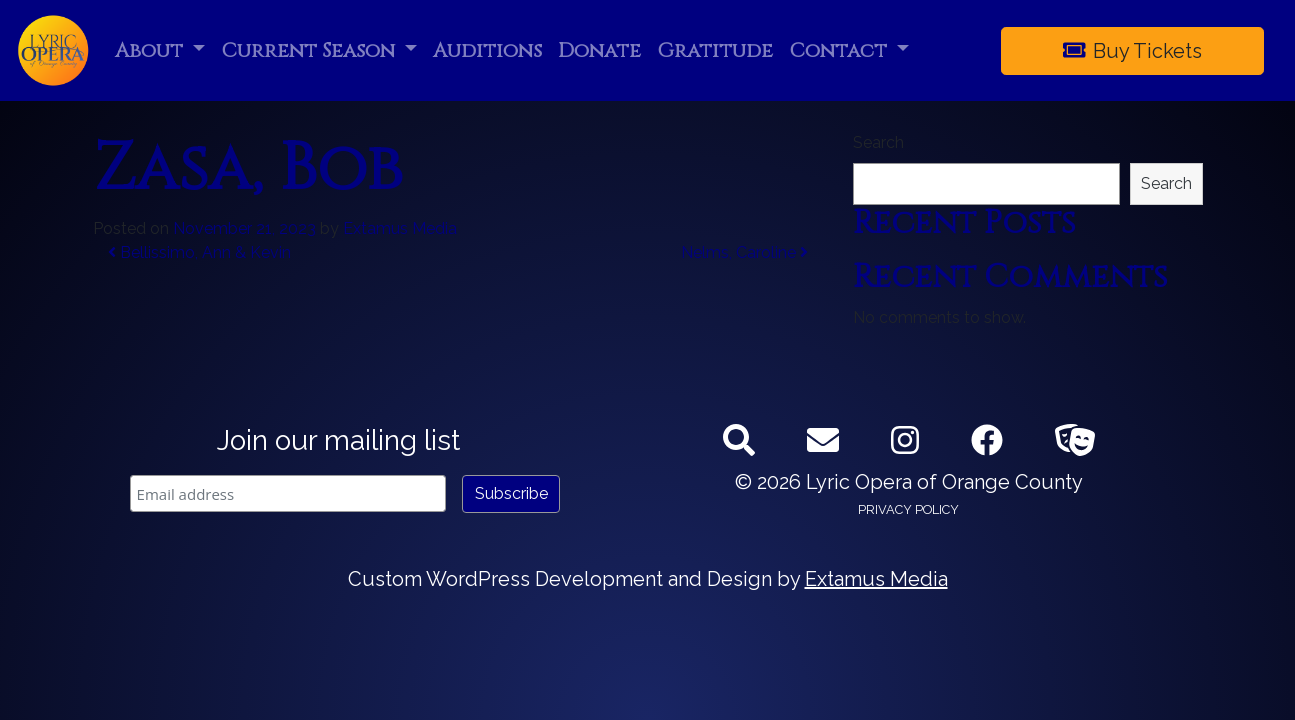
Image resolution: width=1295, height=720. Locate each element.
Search (878, 142)
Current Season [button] (310, 50)
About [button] (151, 50)
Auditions (487, 50)
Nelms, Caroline (744, 252)
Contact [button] (840, 50)
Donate (599, 50)
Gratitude (715, 50)
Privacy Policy (908, 509)
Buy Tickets (1133, 51)
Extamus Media (400, 228)
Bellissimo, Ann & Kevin (199, 252)
